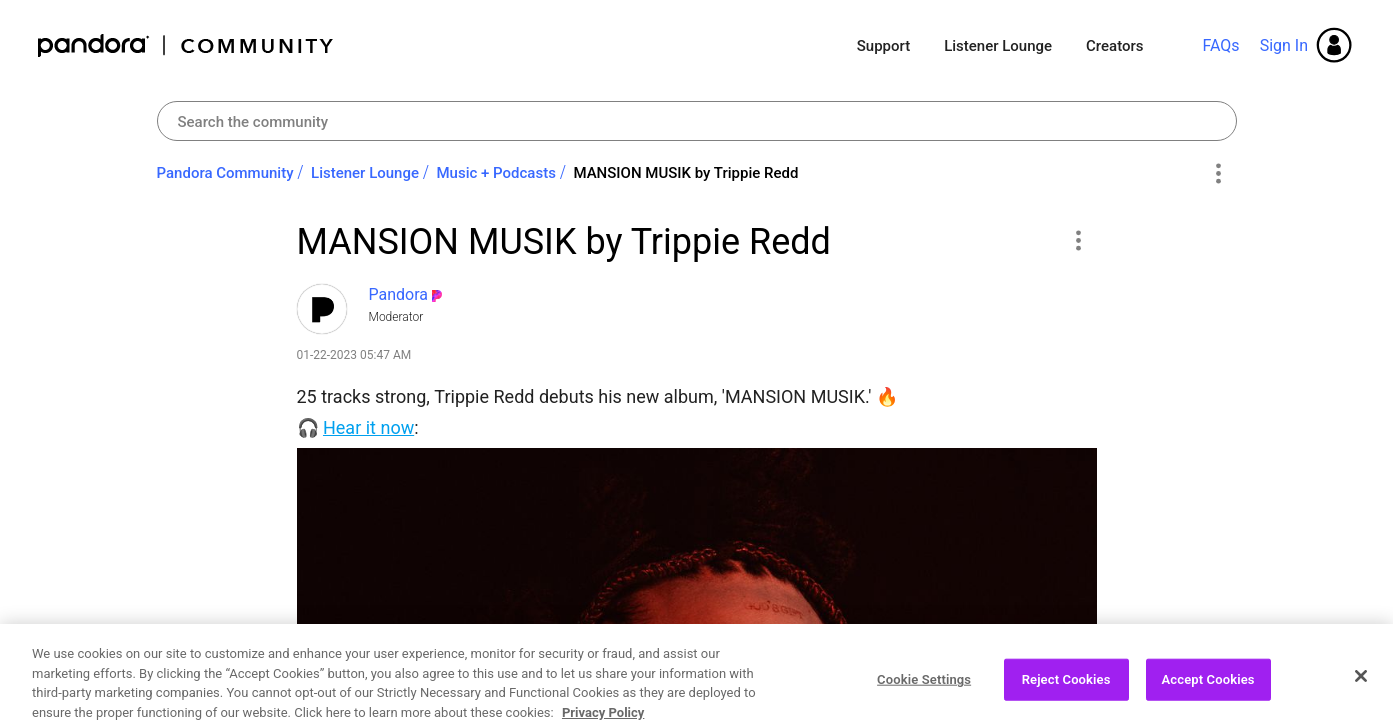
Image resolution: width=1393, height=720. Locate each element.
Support (883, 46)
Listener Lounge (998, 46)
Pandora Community (186, 45)
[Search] (697, 121)
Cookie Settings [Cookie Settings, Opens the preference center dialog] (924, 694)
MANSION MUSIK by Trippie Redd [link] (685, 173)
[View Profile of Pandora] (399, 294)
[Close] (1361, 692)
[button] (1078, 240)
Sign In (1284, 45)
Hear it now (368, 427)
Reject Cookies (1066, 694)
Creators (1114, 46)
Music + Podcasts (495, 173)
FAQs (1220, 45)
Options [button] (1218, 174)
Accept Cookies (1208, 694)
